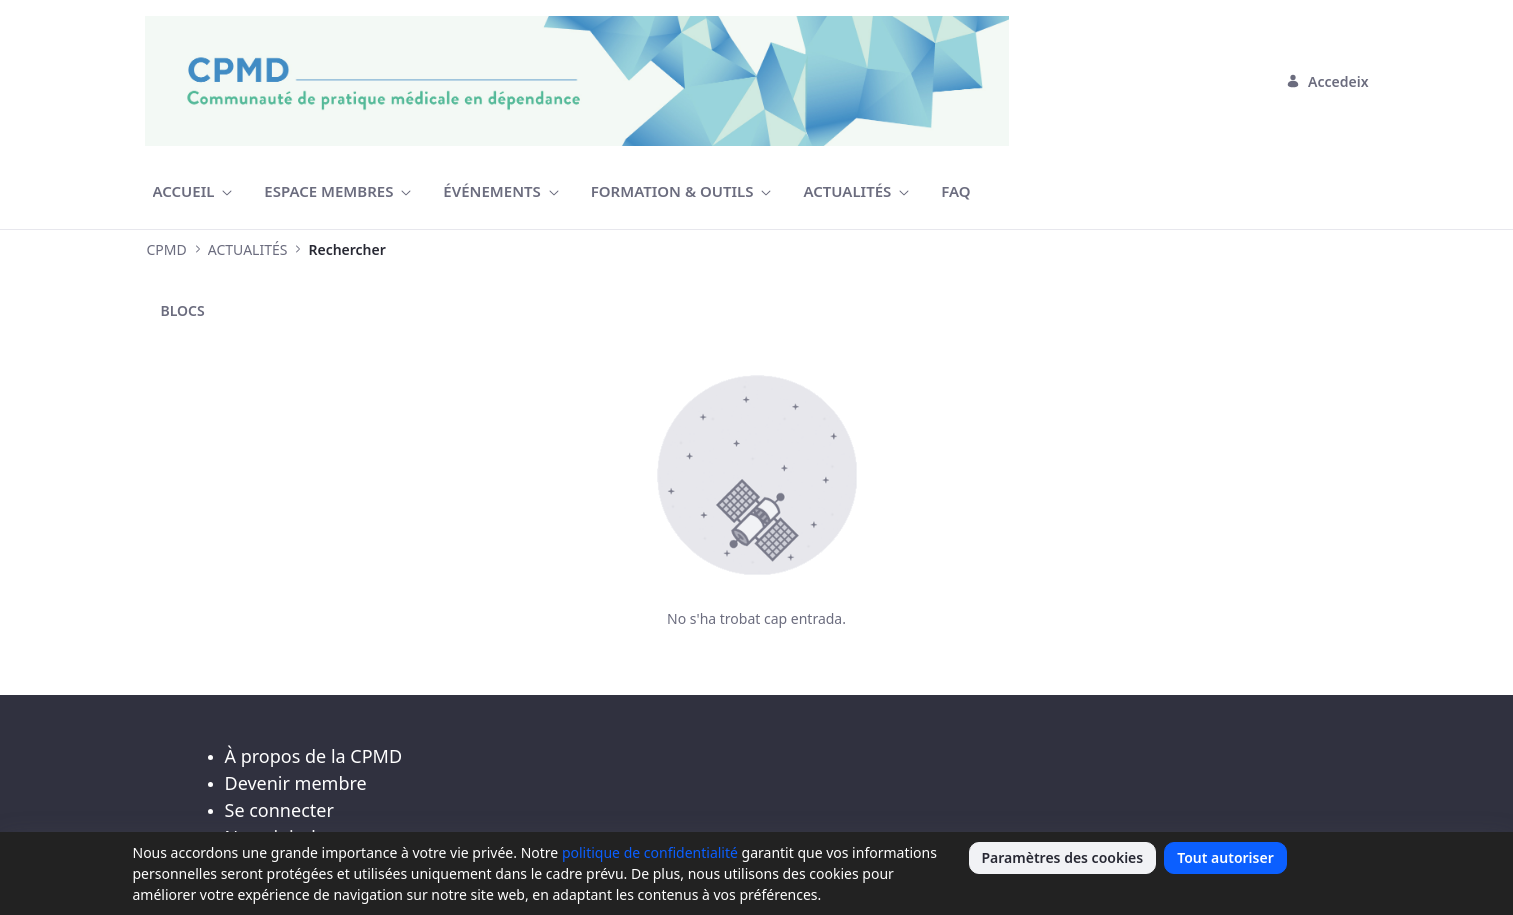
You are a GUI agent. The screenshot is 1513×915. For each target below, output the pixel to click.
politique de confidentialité (650, 852)
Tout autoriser (1225, 857)
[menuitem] (193, 191)
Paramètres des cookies (1063, 857)
